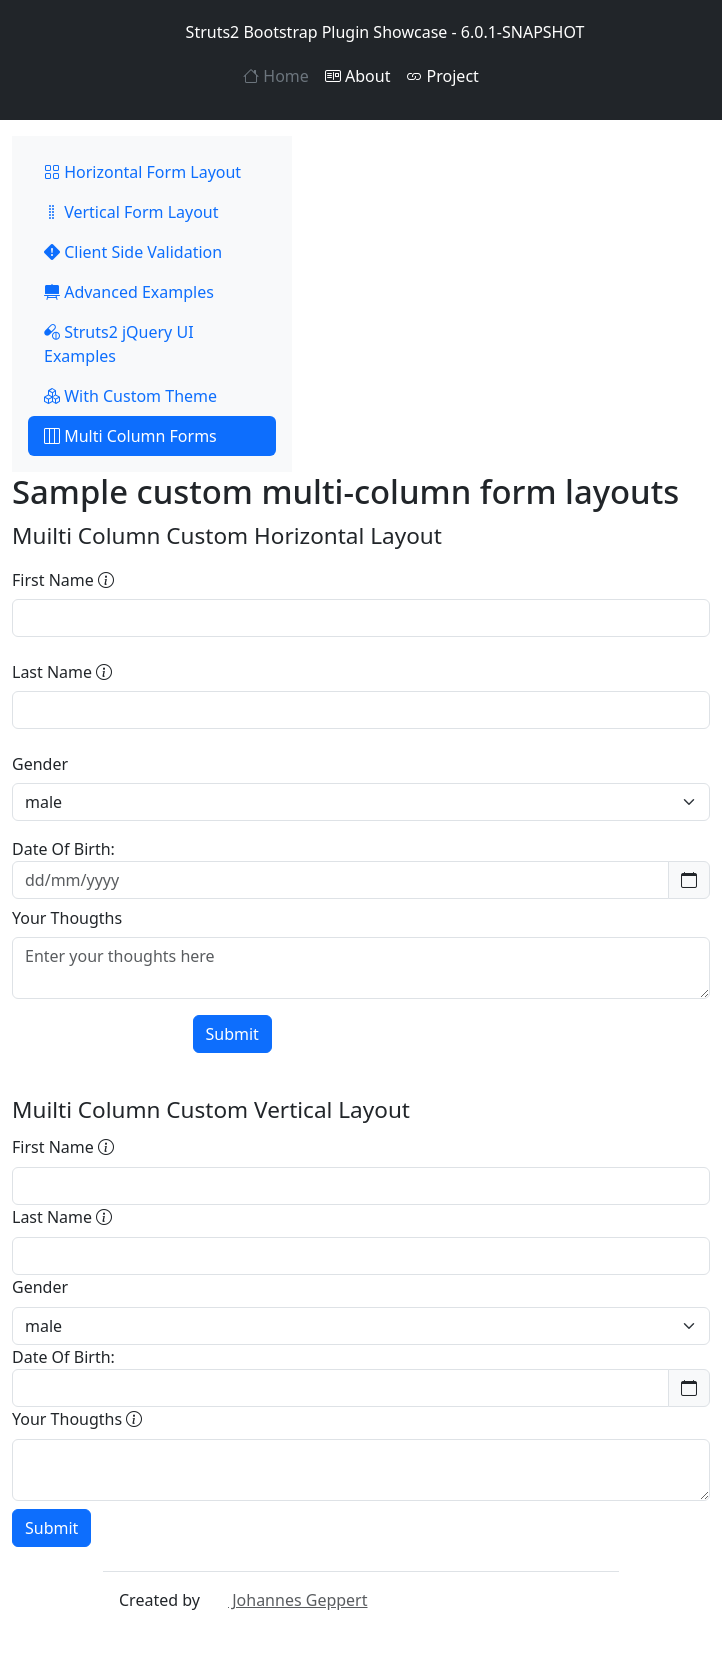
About (358, 76)
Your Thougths (67, 918)
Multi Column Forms (130, 436)
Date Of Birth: (63, 849)
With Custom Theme (130, 396)
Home (276, 76)
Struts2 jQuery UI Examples (119, 344)
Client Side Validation (133, 252)
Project (442, 76)
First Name (63, 580)
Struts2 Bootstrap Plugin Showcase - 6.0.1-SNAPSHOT (361, 32)
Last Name (62, 672)
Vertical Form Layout (131, 212)
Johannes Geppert (285, 1600)
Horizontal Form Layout (142, 172)
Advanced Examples (129, 292)
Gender (40, 764)
